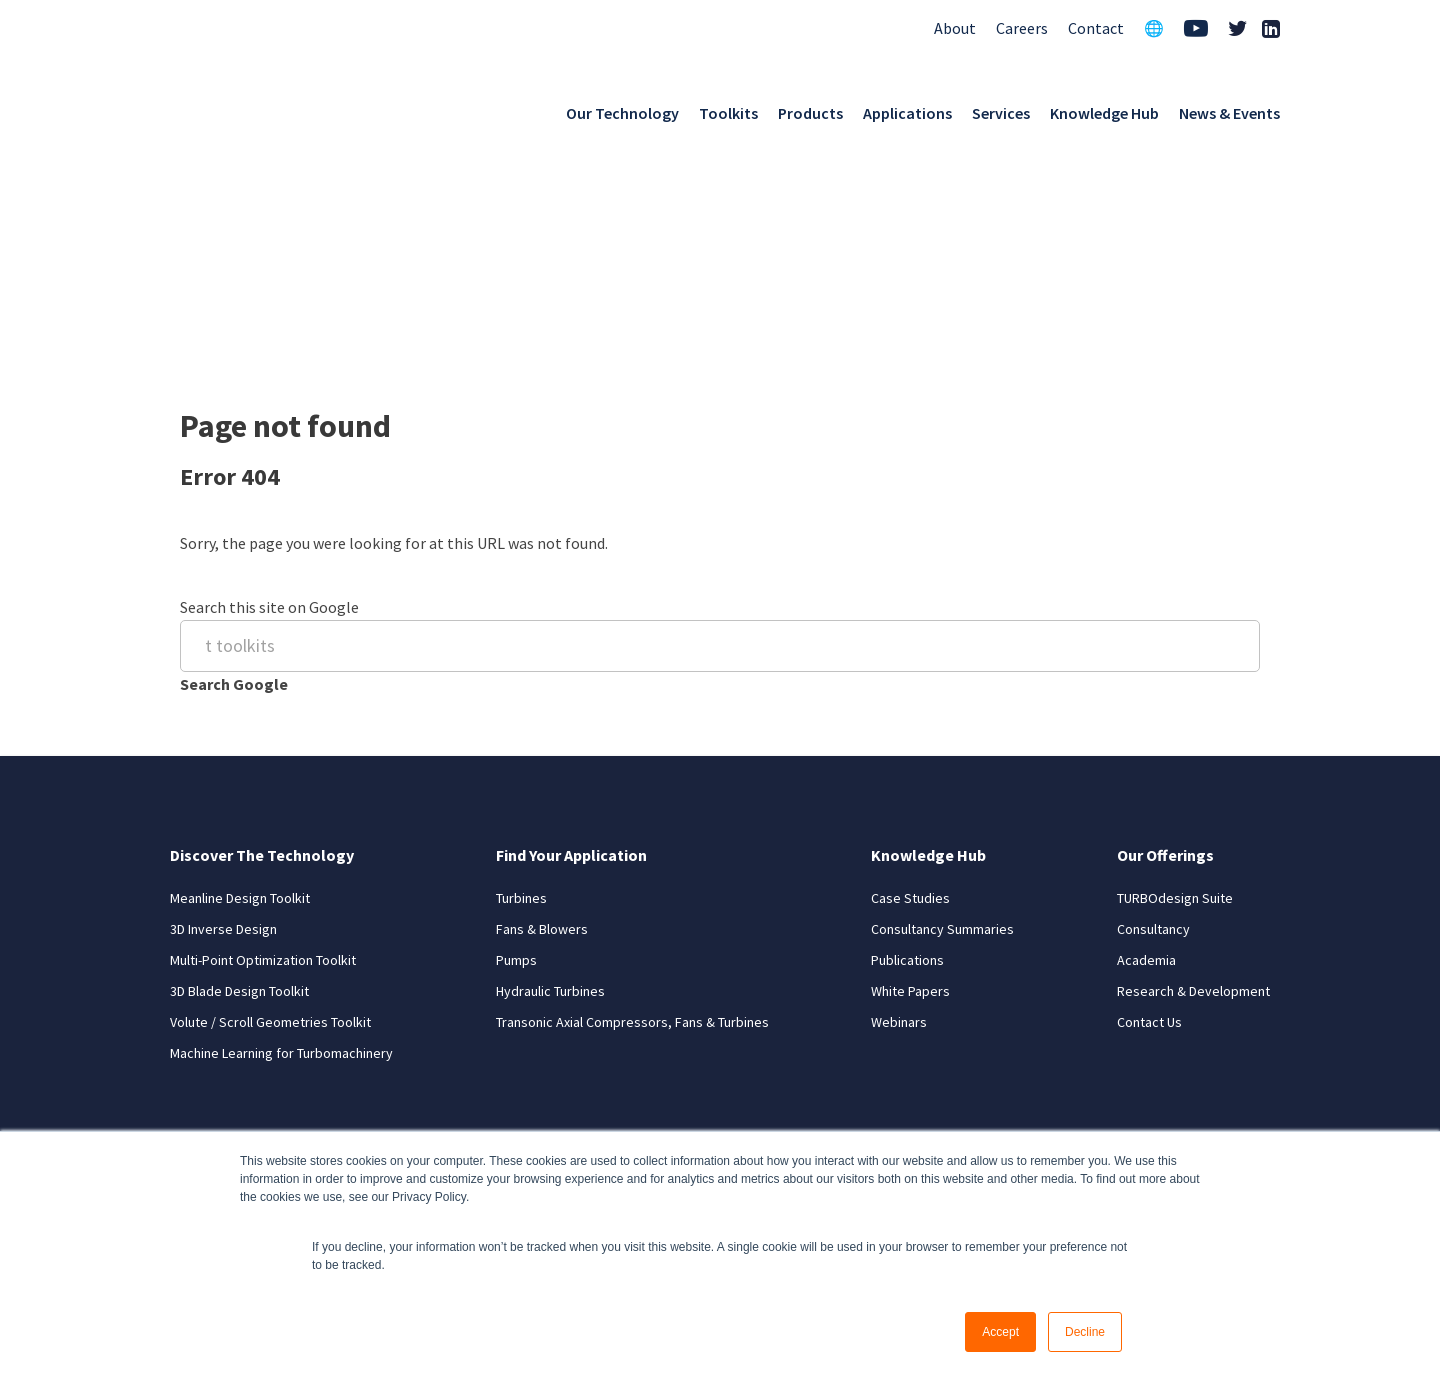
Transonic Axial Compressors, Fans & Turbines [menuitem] (632, 828)
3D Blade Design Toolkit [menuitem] (239, 797)
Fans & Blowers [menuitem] (542, 735)
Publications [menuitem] (907, 766)
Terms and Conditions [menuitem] (990, 1095)
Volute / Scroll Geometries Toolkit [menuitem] (270, 828)
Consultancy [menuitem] (1153, 735)
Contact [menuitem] (1096, 22)
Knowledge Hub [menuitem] (1104, 108)
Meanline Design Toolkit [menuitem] (240, 704)
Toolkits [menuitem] (728, 108)
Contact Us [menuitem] (1149, 828)
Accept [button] (1000, 1332)
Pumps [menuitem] (516, 766)
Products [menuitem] (810, 108)
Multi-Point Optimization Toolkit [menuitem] (263, 766)
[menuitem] (1196, 24)
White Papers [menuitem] (910, 797)
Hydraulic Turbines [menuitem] (550, 797)
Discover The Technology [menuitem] (262, 661)
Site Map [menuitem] (1244, 1095)
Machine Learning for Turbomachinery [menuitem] (281, 859)
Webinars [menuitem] (899, 828)
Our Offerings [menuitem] (1165, 661)
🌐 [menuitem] (1154, 22)
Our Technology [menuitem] (622, 108)
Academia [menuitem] (1146, 766)
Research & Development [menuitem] (1193, 797)
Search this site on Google (269, 419)
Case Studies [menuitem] (910, 704)
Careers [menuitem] (1022, 22)
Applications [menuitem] (907, 108)
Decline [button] (1085, 1332)
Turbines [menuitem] (521, 704)
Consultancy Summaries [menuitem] (942, 735)
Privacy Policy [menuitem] (1136, 1095)
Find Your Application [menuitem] (571, 661)
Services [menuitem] (1001, 108)
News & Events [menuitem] (1229, 108)
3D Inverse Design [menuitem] (223, 735)
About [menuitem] (955, 22)
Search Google (234, 497)
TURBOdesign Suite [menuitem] (1175, 704)
